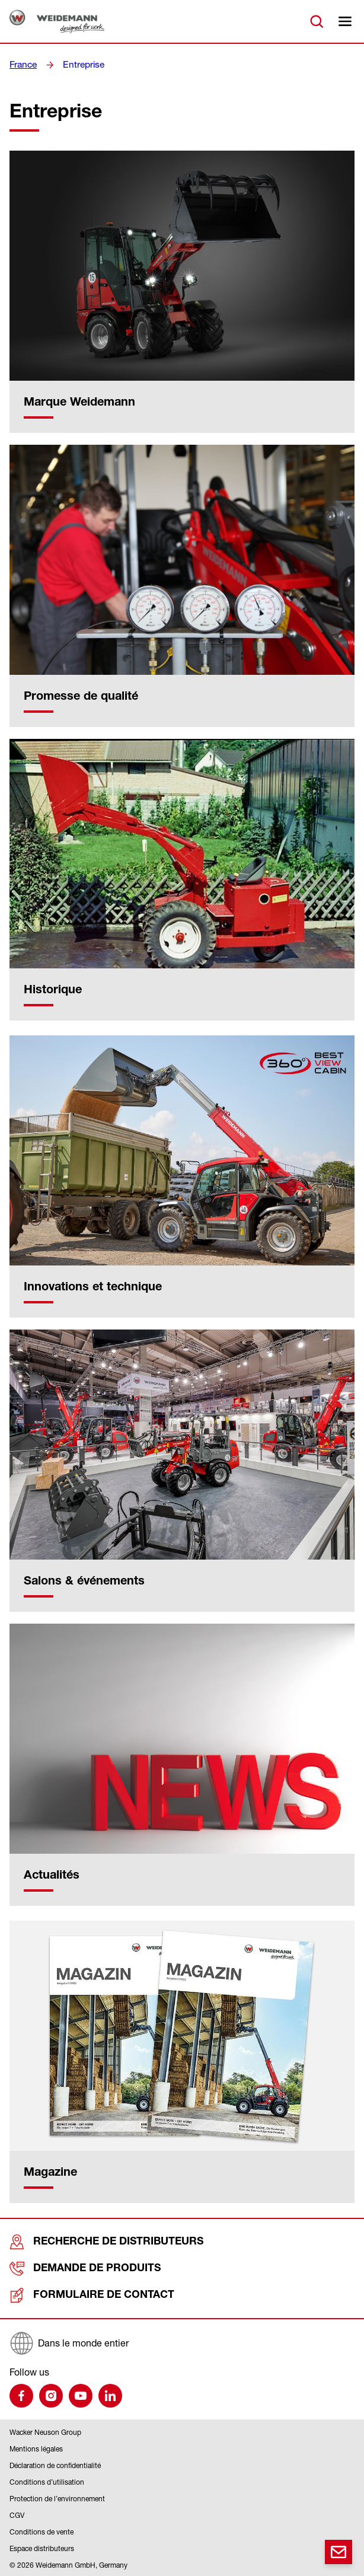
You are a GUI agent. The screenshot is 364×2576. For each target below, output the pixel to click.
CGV (16, 2515)
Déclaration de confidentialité (55, 2465)
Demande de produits (71, 2268)
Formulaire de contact (77, 2295)
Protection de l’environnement (57, 2498)
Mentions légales (36, 2448)
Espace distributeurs (41, 2548)
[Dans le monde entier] (182, 2343)
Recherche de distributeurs (88, 2241)
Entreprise (81, 64)
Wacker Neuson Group (45, 2432)
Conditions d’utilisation (46, 2482)
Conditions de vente (41, 2531)
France (22, 64)
